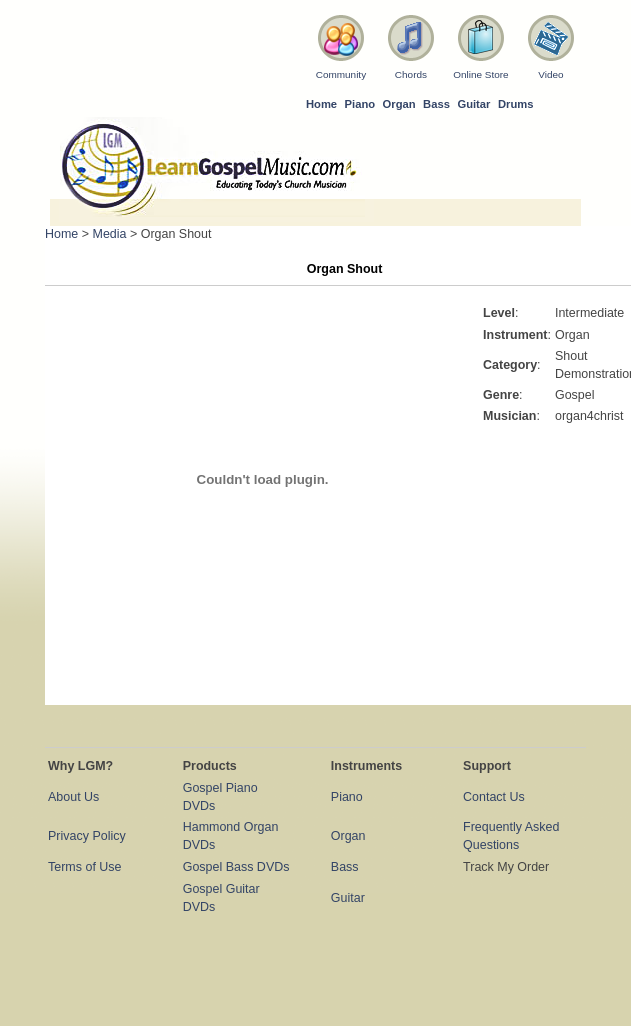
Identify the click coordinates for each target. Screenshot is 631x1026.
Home (321, 104)
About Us (73, 797)
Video (550, 74)
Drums (516, 104)
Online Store (480, 74)
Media (110, 234)
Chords (411, 74)
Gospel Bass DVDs (236, 867)
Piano (360, 104)
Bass (436, 104)
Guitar (473, 104)
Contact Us (494, 797)
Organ (399, 104)
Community (341, 74)
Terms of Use (84, 867)
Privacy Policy (87, 836)
